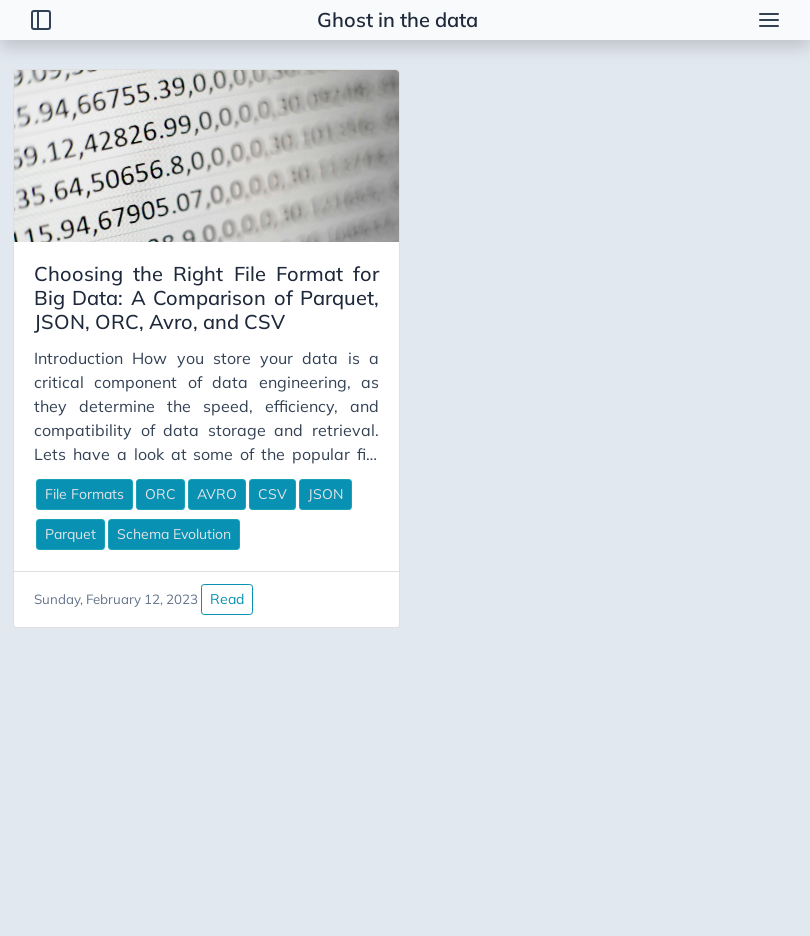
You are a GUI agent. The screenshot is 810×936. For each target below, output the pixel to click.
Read (227, 599)
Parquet (70, 534)
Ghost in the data (397, 19)
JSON (325, 494)
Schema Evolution (174, 534)
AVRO (217, 494)
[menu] (769, 20)
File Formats (84, 494)
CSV (272, 494)
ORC (160, 494)
